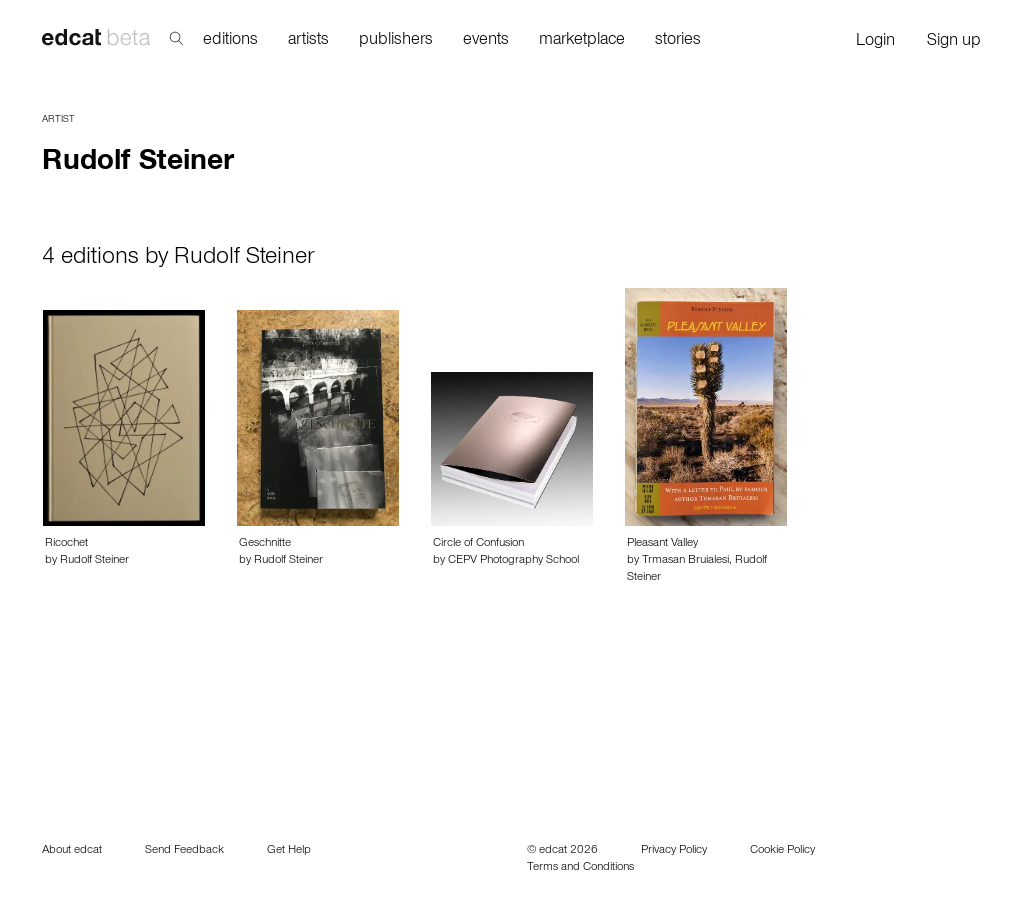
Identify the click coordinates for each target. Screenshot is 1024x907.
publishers (396, 41)
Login (875, 42)
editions (230, 41)
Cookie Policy (782, 851)
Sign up (954, 42)
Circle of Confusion (478, 544)
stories (678, 41)
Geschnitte (265, 544)
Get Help (289, 851)
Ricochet (66, 544)
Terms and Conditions (580, 868)
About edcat (72, 851)
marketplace (582, 41)
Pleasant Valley (662, 544)
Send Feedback (184, 851)
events (486, 41)
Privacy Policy (674, 851)
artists (308, 41)
